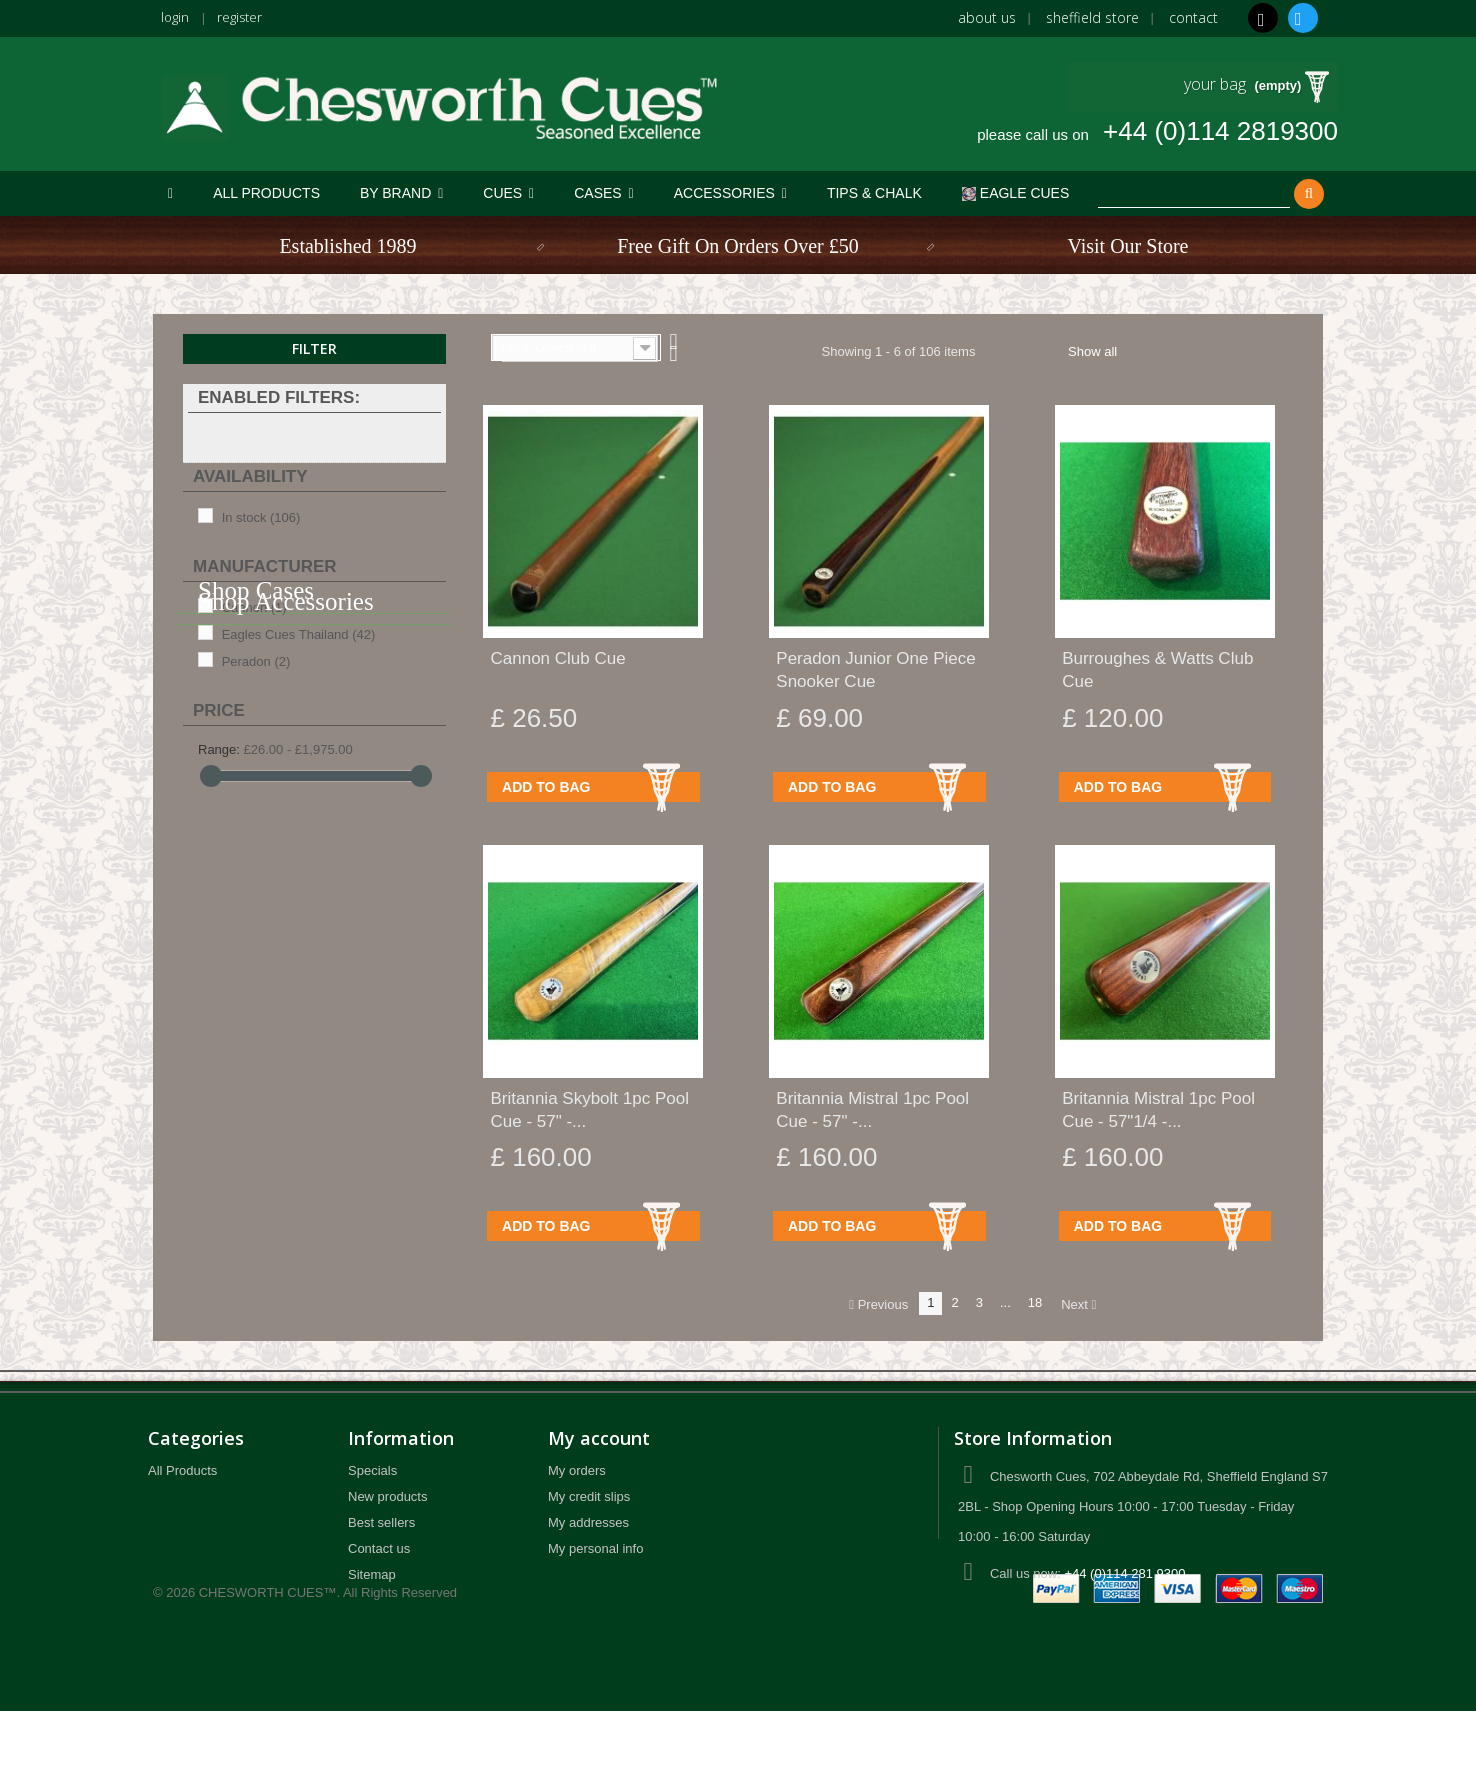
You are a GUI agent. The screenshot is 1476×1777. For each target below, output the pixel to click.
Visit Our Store (1127, 246)
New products (387, 1496)
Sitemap (372, 1574)
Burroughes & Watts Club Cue (1157, 670)
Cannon (254, 607)
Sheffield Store (1092, 17)
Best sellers (381, 1522)
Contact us (379, 1548)
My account (599, 1438)
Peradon (256, 661)
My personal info (595, 1548)
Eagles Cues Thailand (299, 634)
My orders (577, 1470)
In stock (261, 517)
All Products (182, 1470)
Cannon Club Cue (558, 658)
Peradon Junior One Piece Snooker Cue (875, 670)
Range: (219, 749)
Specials (372, 1470)
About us (987, 17)
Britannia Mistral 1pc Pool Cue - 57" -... (872, 1110)
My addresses (588, 1522)
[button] (401, 193)
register (243, 16)
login (176, 16)
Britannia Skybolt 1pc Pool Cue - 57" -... (590, 1110)
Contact (1193, 17)
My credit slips (589, 1496)
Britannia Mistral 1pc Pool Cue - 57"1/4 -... (1158, 1110)
